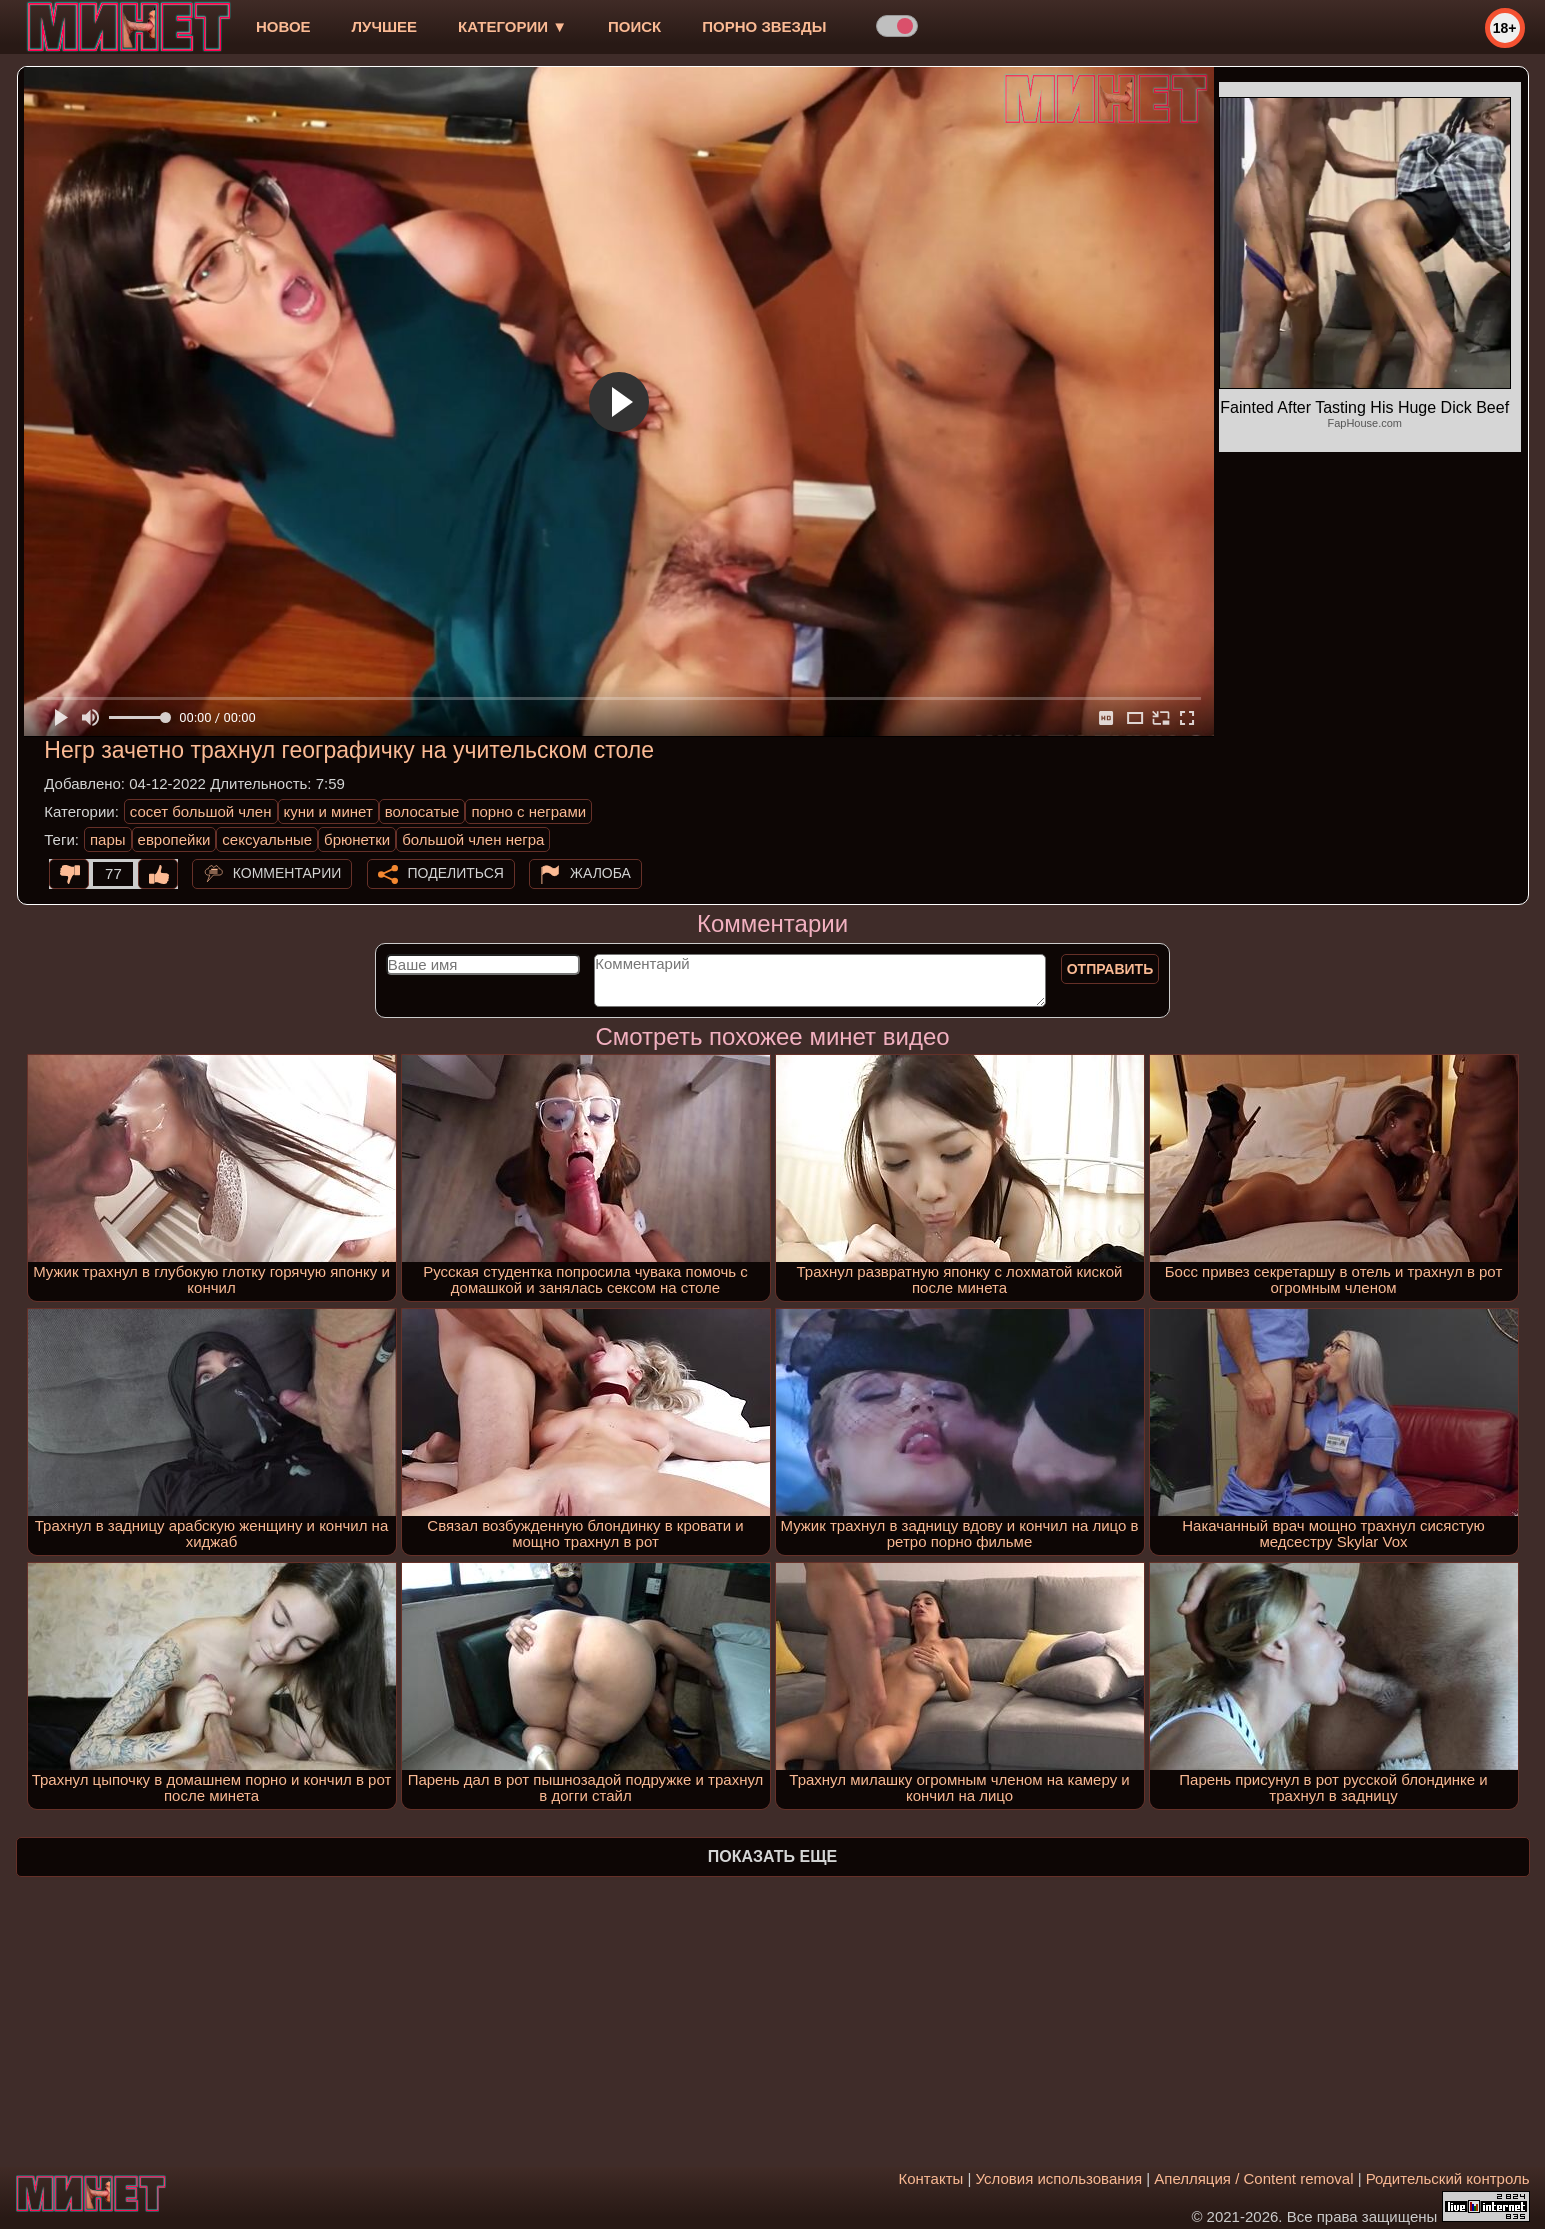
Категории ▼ (512, 26)
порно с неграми (528, 811)
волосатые (422, 811)
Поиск (634, 26)
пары (108, 839)
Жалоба (600, 873)
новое (283, 26)
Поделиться (456, 873)
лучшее (384, 26)
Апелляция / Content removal (1253, 2178)
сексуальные (267, 839)
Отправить (1110, 969)
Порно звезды (764, 26)
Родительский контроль (1448, 2178)
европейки (174, 839)
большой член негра (473, 839)
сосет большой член (201, 811)
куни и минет (328, 811)
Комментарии (287, 873)
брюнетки (357, 839)
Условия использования (1059, 2178)
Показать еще (772, 1856)
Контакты (931, 2178)
